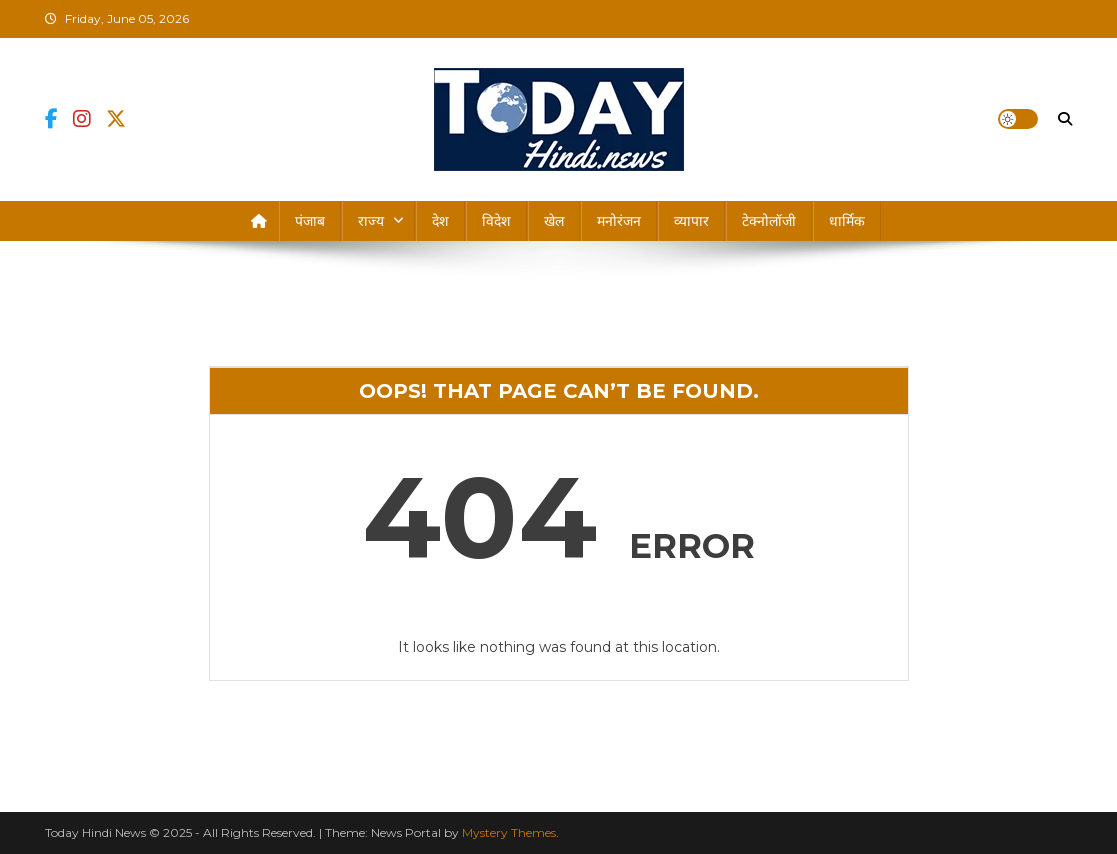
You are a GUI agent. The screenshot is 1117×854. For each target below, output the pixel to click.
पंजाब (310, 221)
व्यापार (691, 221)
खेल (554, 221)
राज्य (371, 221)
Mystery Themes (509, 832)
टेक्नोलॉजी (769, 221)
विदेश (496, 221)
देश (440, 221)
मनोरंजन (619, 221)
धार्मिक (847, 221)
